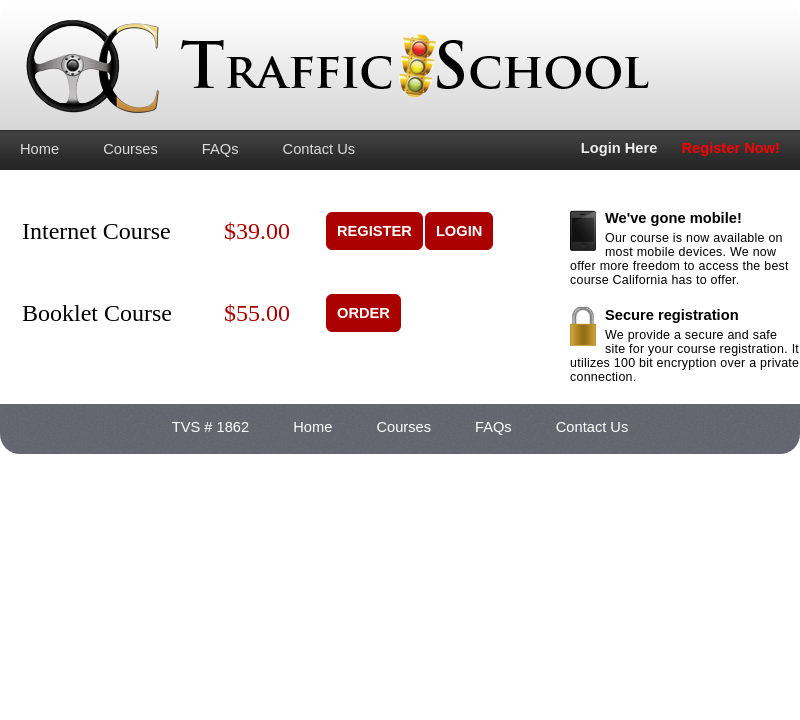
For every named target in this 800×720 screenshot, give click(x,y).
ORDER (363, 313)
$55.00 (257, 313)
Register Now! (730, 148)
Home (39, 149)
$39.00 (257, 231)
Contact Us (319, 149)
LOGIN (459, 231)
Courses (130, 149)
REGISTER (374, 231)
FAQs (220, 149)
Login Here (619, 148)
